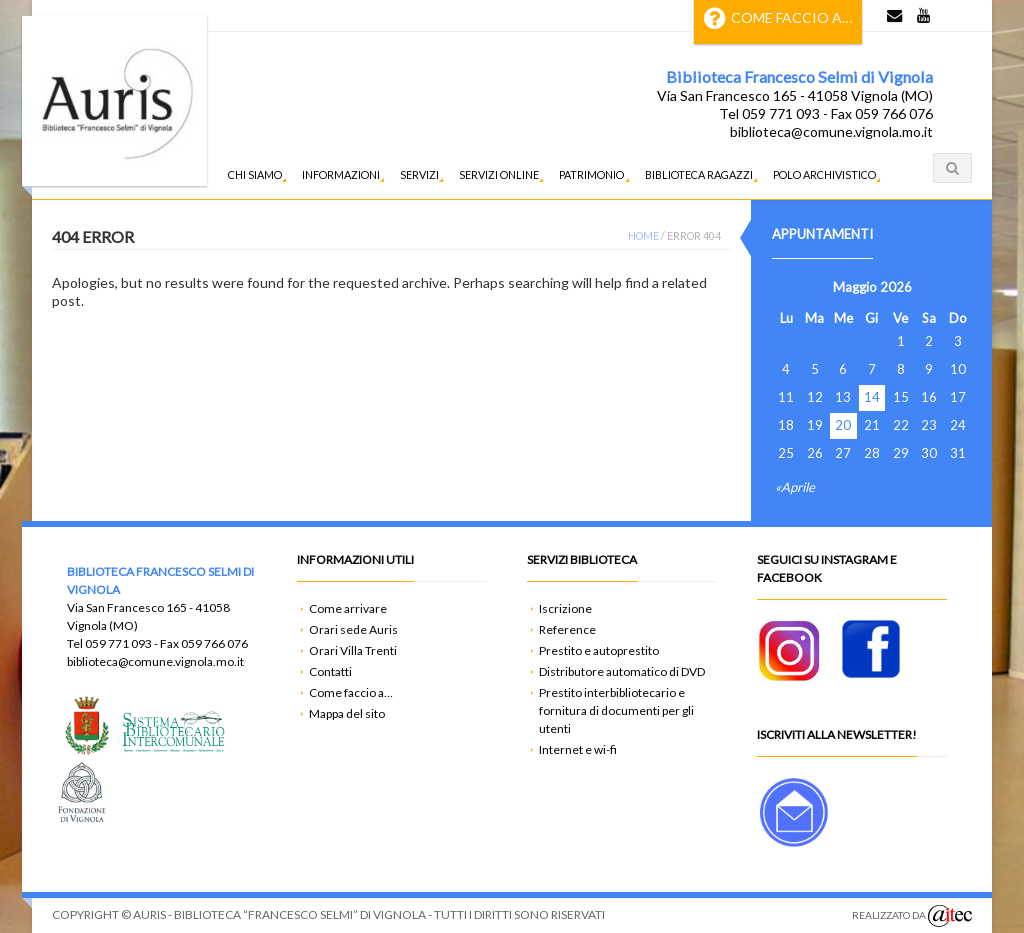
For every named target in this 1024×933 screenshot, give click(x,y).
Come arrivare (348, 608)
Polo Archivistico (824, 174)
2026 (896, 287)
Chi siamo (255, 174)
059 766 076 (214, 643)
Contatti (330, 671)
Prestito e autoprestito (599, 650)
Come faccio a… (778, 18)
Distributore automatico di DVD (622, 671)
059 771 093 (118, 643)
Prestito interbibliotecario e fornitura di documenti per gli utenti (616, 710)
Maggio (855, 287)
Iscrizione (565, 608)
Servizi (419, 174)
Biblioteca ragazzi (699, 174)
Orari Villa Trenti (353, 650)
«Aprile (795, 487)
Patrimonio (591, 174)
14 (872, 397)
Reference (567, 629)
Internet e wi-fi (578, 749)
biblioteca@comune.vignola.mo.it (831, 131)
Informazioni (341, 174)
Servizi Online (499, 174)
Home (643, 236)
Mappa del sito (347, 713)
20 (843, 425)
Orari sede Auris (353, 629)
